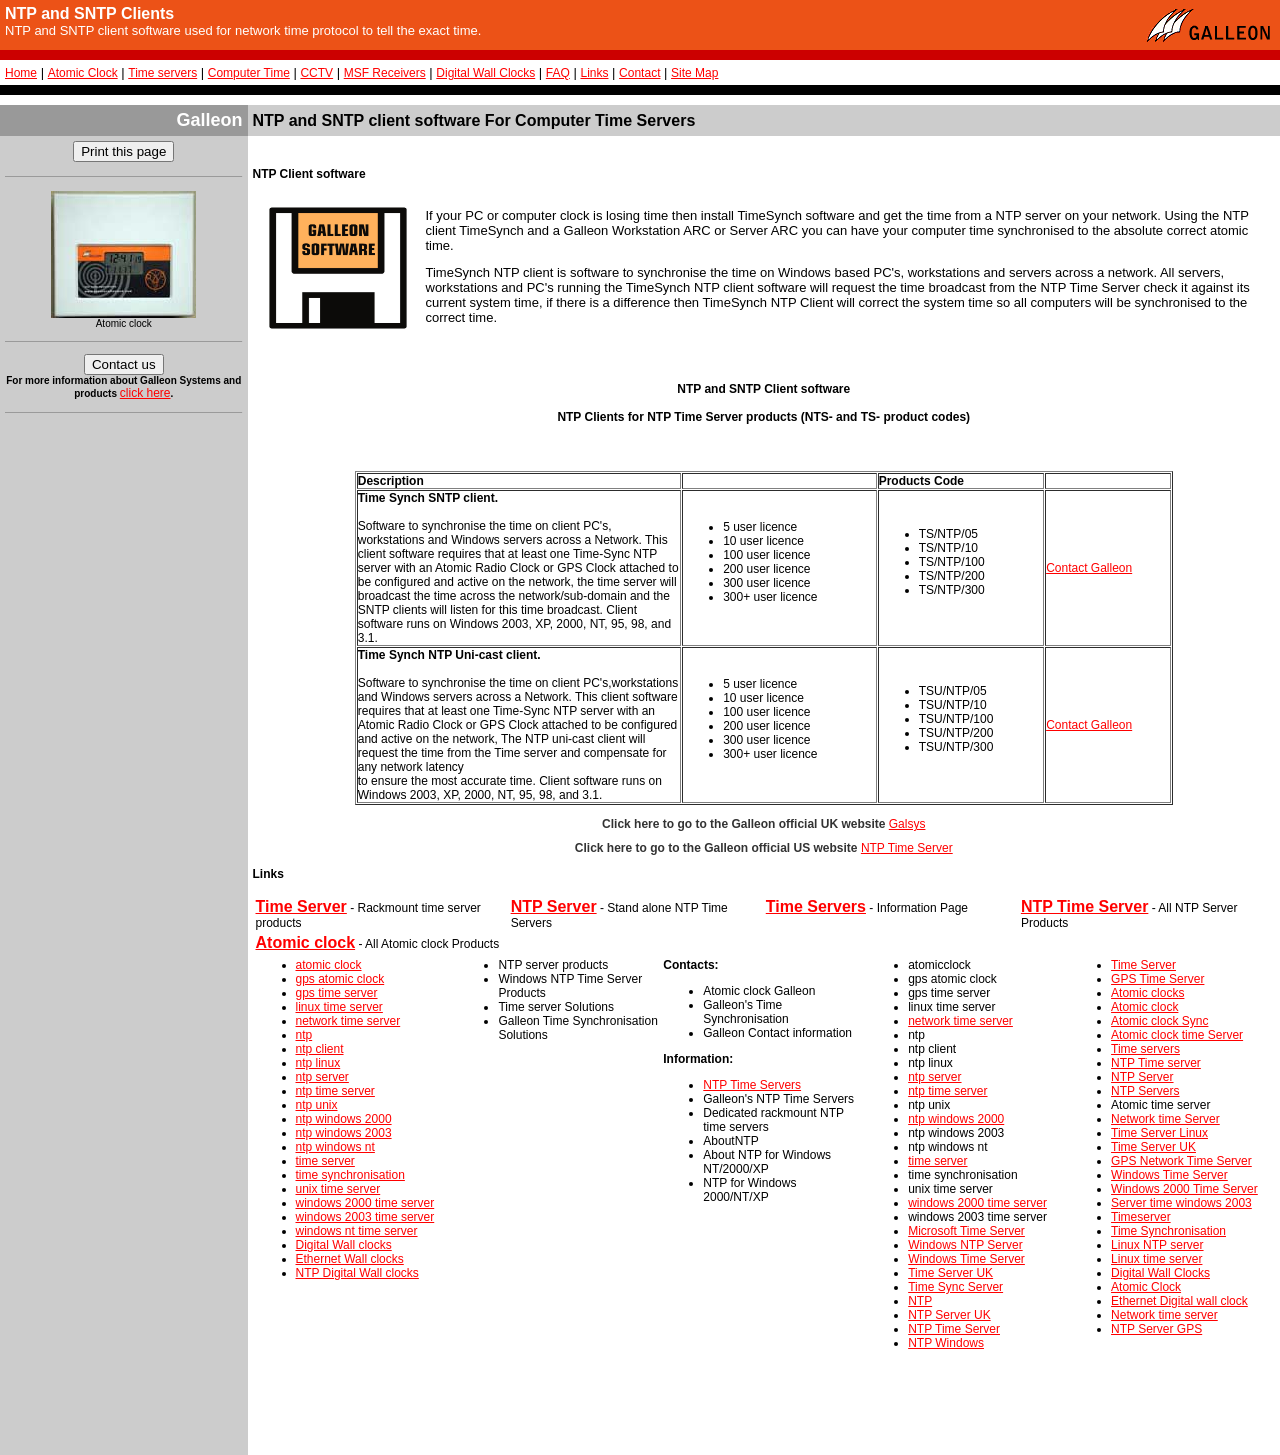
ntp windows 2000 (344, 1119)
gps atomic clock (340, 979)
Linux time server (1156, 1259)
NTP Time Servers (752, 1085)
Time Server (1143, 965)
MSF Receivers (385, 73)
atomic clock (329, 965)
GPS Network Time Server (1181, 1161)
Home (21, 73)
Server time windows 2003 (1181, 1203)
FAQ (558, 73)
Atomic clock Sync (1159, 1021)
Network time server (1164, 1315)
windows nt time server (357, 1231)
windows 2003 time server (365, 1217)
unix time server (338, 1189)
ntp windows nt (335, 1147)
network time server (348, 1021)
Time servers (162, 73)
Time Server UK (950, 1273)
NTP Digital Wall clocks (357, 1273)
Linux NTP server (1157, 1245)
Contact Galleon (1089, 568)
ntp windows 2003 (344, 1133)
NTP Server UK (949, 1315)
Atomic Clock (83, 73)
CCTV (316, 73)
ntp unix (317, 1105)
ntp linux (318, 1063)
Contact (639, 73)
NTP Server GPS (1156, 1329)
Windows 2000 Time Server (1184, 1189)
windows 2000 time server (365, 1203)
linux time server (339, 1007)
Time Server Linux (1159, 1133)
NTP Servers (1145, 1091)
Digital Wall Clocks (485, 73)
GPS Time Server (1157, 979)
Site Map (694, 73)
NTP (920, 1301)
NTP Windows (946, 1343)
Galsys (907, 824)
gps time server (337, 993)
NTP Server (1142, 1077)
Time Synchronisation (1168, 1231)
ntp (304, 1035)
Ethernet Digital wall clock (1179, 1301)
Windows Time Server (966, 1259)
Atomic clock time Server (1177, 1035)
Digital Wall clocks (344, 1245)
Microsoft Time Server (966, 1231)
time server (325, 1161)
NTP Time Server (907, 848)
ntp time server (335, 1091)
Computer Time (249, 73)
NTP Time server (1156, 1063)
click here (145, 393)
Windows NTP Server (965, 1245)
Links (594, 73)
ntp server (322, 1077)
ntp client (320, 1049)
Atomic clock (1144, 1007)
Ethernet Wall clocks (350, 1259)
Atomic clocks (1147, 993)
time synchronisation (350, 1175)
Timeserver (1141, 1217)
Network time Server (1165, 1119)
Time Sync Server (955, 1287)
